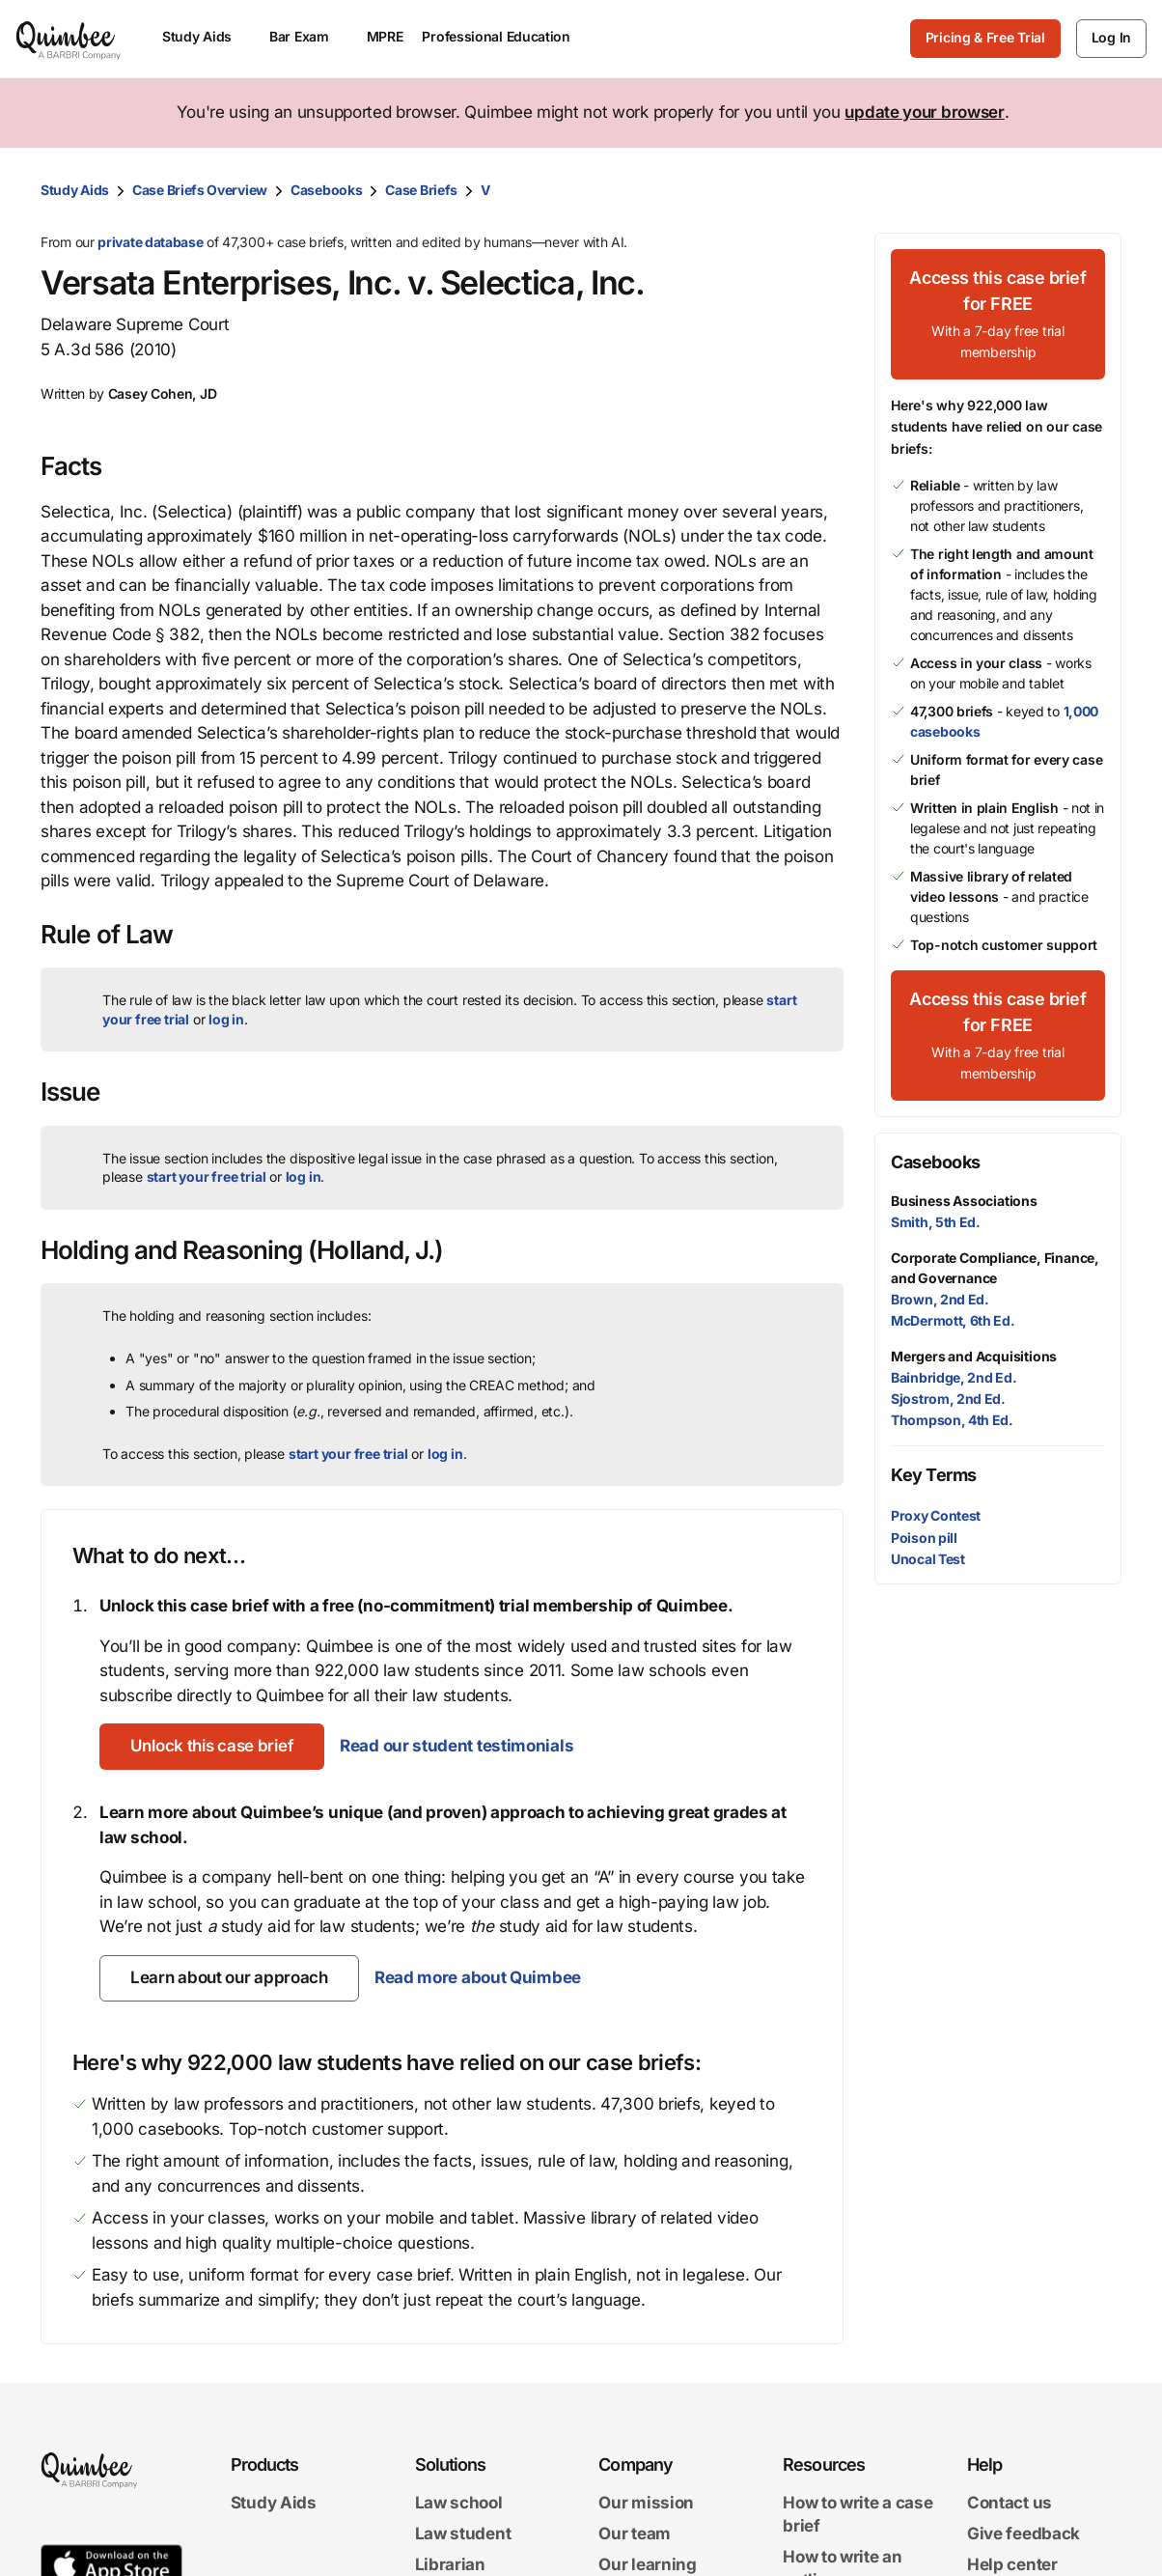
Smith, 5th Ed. (936, 1222)
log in (226, 1019)
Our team (634, 2533)
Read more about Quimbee (477, 1977)
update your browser (924, 112)
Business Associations (964, 1200)
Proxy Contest (936, 1515)
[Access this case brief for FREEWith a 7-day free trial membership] (998, 314)
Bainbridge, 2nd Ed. (953, 1377)
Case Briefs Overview (199, 190)
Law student (463, 2533)
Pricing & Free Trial (985, 37)
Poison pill (924, 1537)
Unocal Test (928, 1559)
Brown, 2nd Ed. (940, 1299)
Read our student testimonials (456, 1745)
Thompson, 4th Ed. (952, 1420)
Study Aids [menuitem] (206, 36)
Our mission (646, 2503)
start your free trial (206, 1176)
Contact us (1009, 2503)
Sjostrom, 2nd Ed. (948, 1398)
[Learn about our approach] (229, 1978)
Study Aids (75, 190)
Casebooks (326, 190)
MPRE (385, 36)
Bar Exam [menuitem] (308, 36)
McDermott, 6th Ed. (953, 1320)
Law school (459, 2503)
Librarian (450, 2564)
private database (150, 242)
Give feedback (1023, 2533)
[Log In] (1111, 38)
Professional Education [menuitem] (505, 36)
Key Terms (934, 1475)
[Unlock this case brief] (211, 1746)
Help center (1012, 2564)
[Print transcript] (1102, 190)
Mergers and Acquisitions (974, 1356)
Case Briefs (421, 190)
